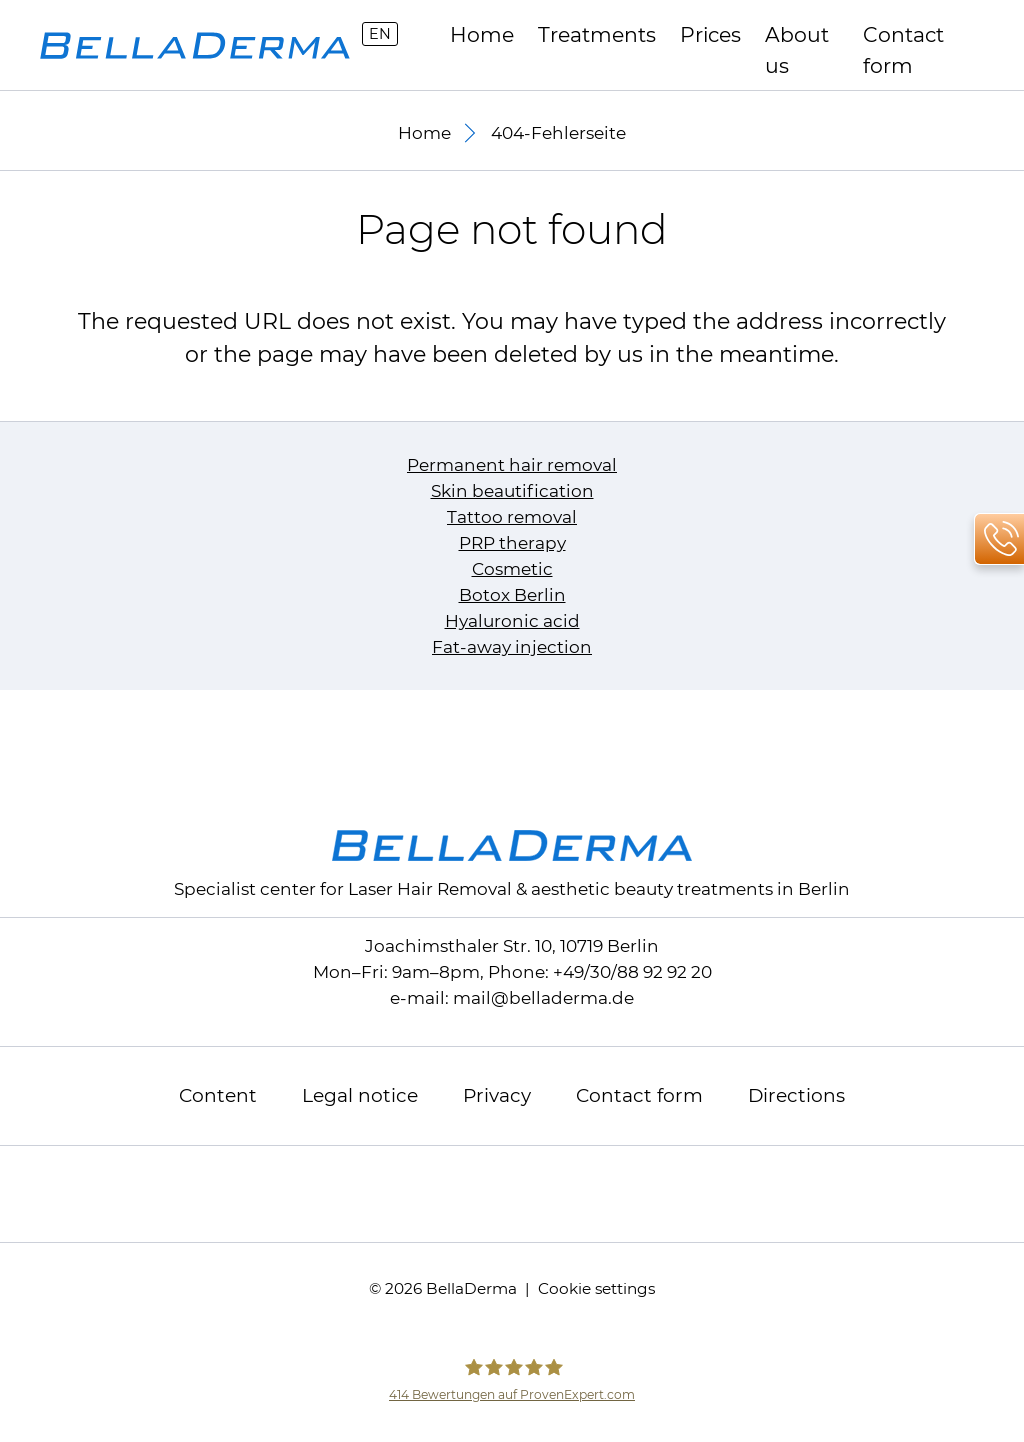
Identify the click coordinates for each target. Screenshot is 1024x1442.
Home (482, 34)
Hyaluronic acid (512, 621)
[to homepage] (195, 45)
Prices (710, 34)
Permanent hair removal (512, 465)
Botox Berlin (512, 595)
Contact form (903, 36)
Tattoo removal (512, 517)
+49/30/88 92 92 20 (632, 972)
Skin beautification (512, 491)
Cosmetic (512, 569)
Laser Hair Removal (430, 889)
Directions (796, 1095)
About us (797, 36)
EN (380, 34)
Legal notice (360, 1095)
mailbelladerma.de (543, 998)
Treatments (597, 34)
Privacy (497, 1095)
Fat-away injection (512, 647)
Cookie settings (596, 1288)
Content (218, 1095)
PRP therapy (512, 543)
